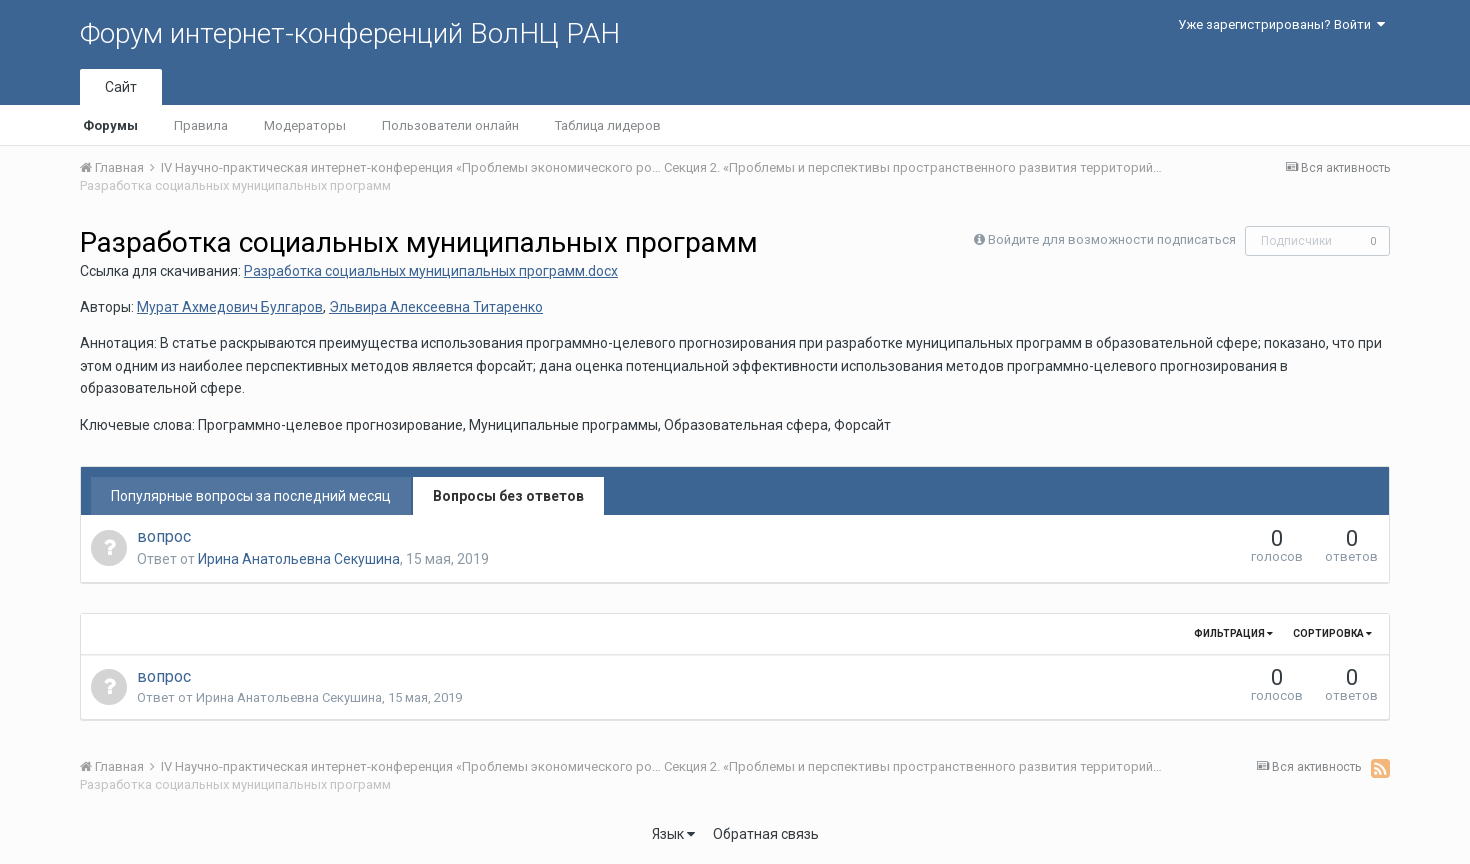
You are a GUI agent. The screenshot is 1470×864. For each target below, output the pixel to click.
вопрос (164, 536)
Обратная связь (766, 834)
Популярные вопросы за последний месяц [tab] (251, 496)
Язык (673, 834)
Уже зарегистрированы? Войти (1281, 24)
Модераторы (305, 125)
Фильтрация (1233, 633)
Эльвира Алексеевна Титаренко (436, 307)
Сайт (121, 87)
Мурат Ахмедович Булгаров (230, 307)
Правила (201, 125)
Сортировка (1332, 633)
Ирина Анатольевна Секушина (299, 559)
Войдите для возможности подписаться (1112, 239)
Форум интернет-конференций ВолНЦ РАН (350, 33)
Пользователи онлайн (450, 125)
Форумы (110, 125)
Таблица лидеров (608, 125)
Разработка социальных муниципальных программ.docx (431, 271)
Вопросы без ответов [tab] (508, 496)
